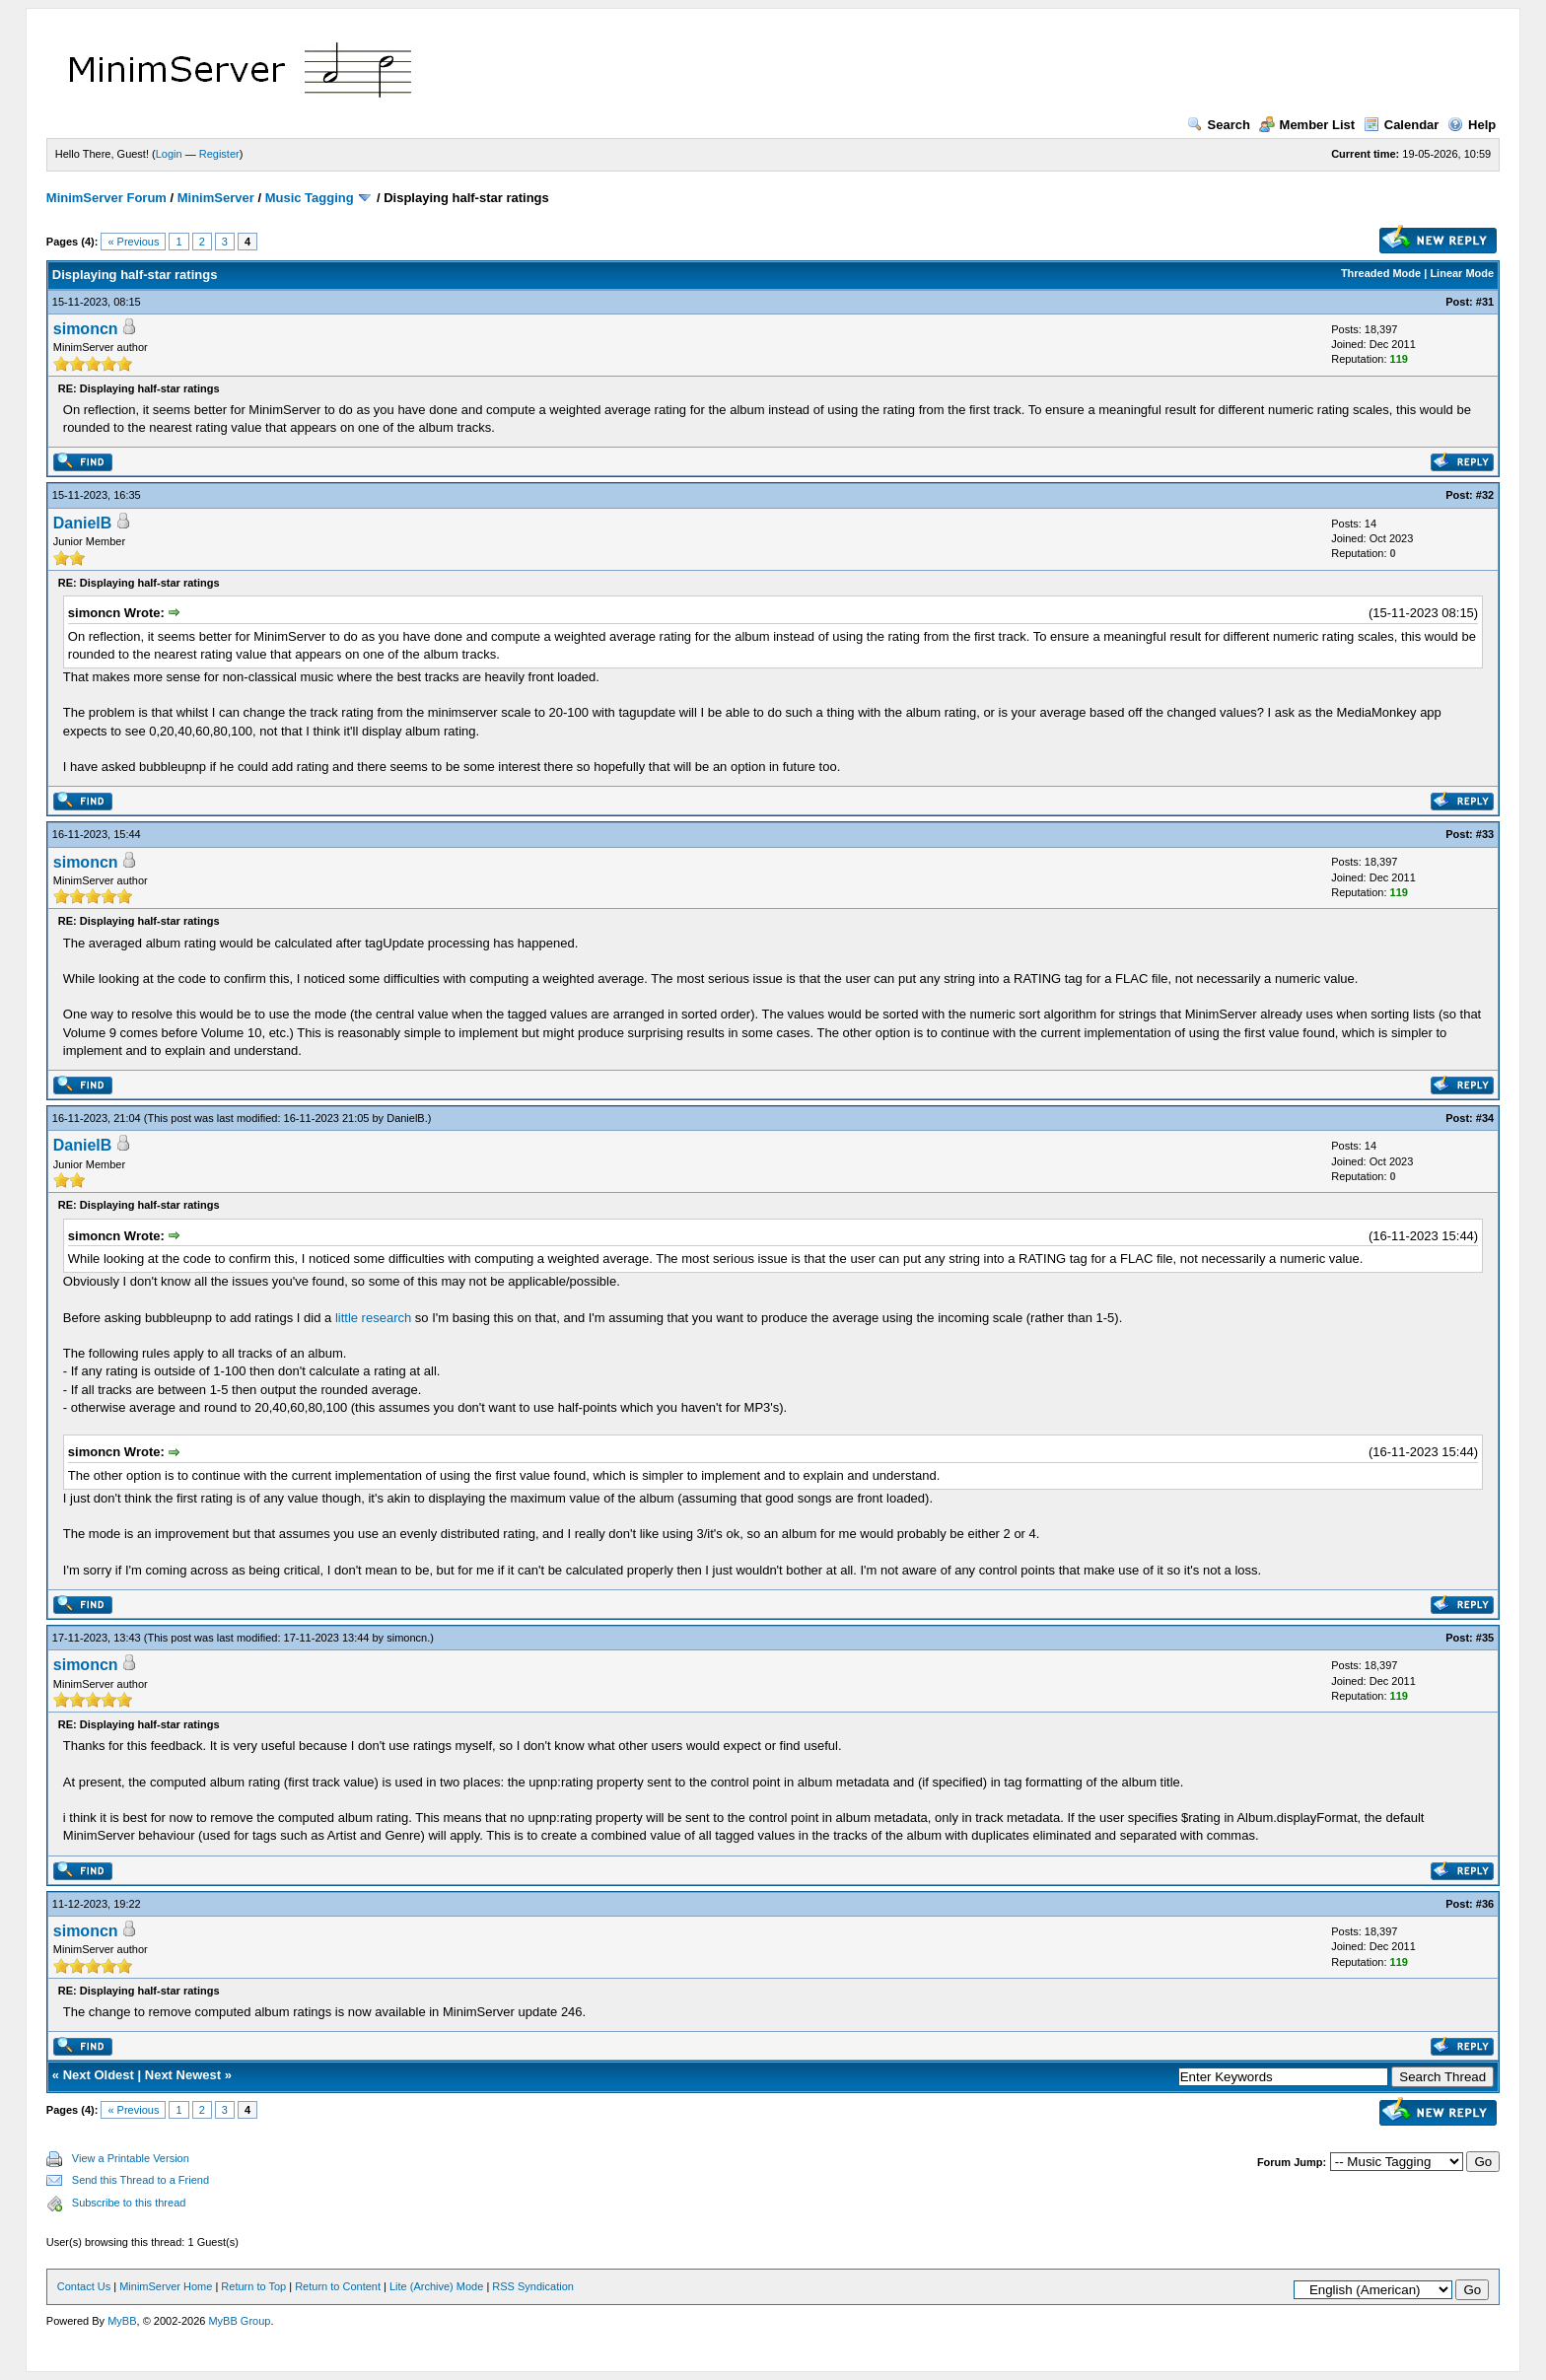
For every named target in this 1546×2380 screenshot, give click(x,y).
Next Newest (183, 2074)
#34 (1485, 1118)
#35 (1485, 1638)
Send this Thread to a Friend (140, 2180)
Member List (1307, 124)
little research (373, 1317)
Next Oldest (98, 2074)
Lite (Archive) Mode (436, 2286)
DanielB (82, 523)
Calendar (1402, 124)
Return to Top (253, 2286)
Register (219, 154)
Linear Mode (1462, 273)
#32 (1485, 495)
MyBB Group (239, 2321)
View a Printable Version (130, 2158)
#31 (1485, 302)
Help (1471, 124)
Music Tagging (309, 197)
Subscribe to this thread (129, 2202)
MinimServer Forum (106, 197)
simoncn (85, 328)
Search (1218, 124)
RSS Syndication (533, 2286)
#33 (1485, 834)
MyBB (121, 2321)
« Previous (133, 241)
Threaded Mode (1381, 273)
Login (169, 154)
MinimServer (215, 197)
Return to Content (338, 2286)
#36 (1485, 1904)
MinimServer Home (165, 2286)
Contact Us (83, 2286)
